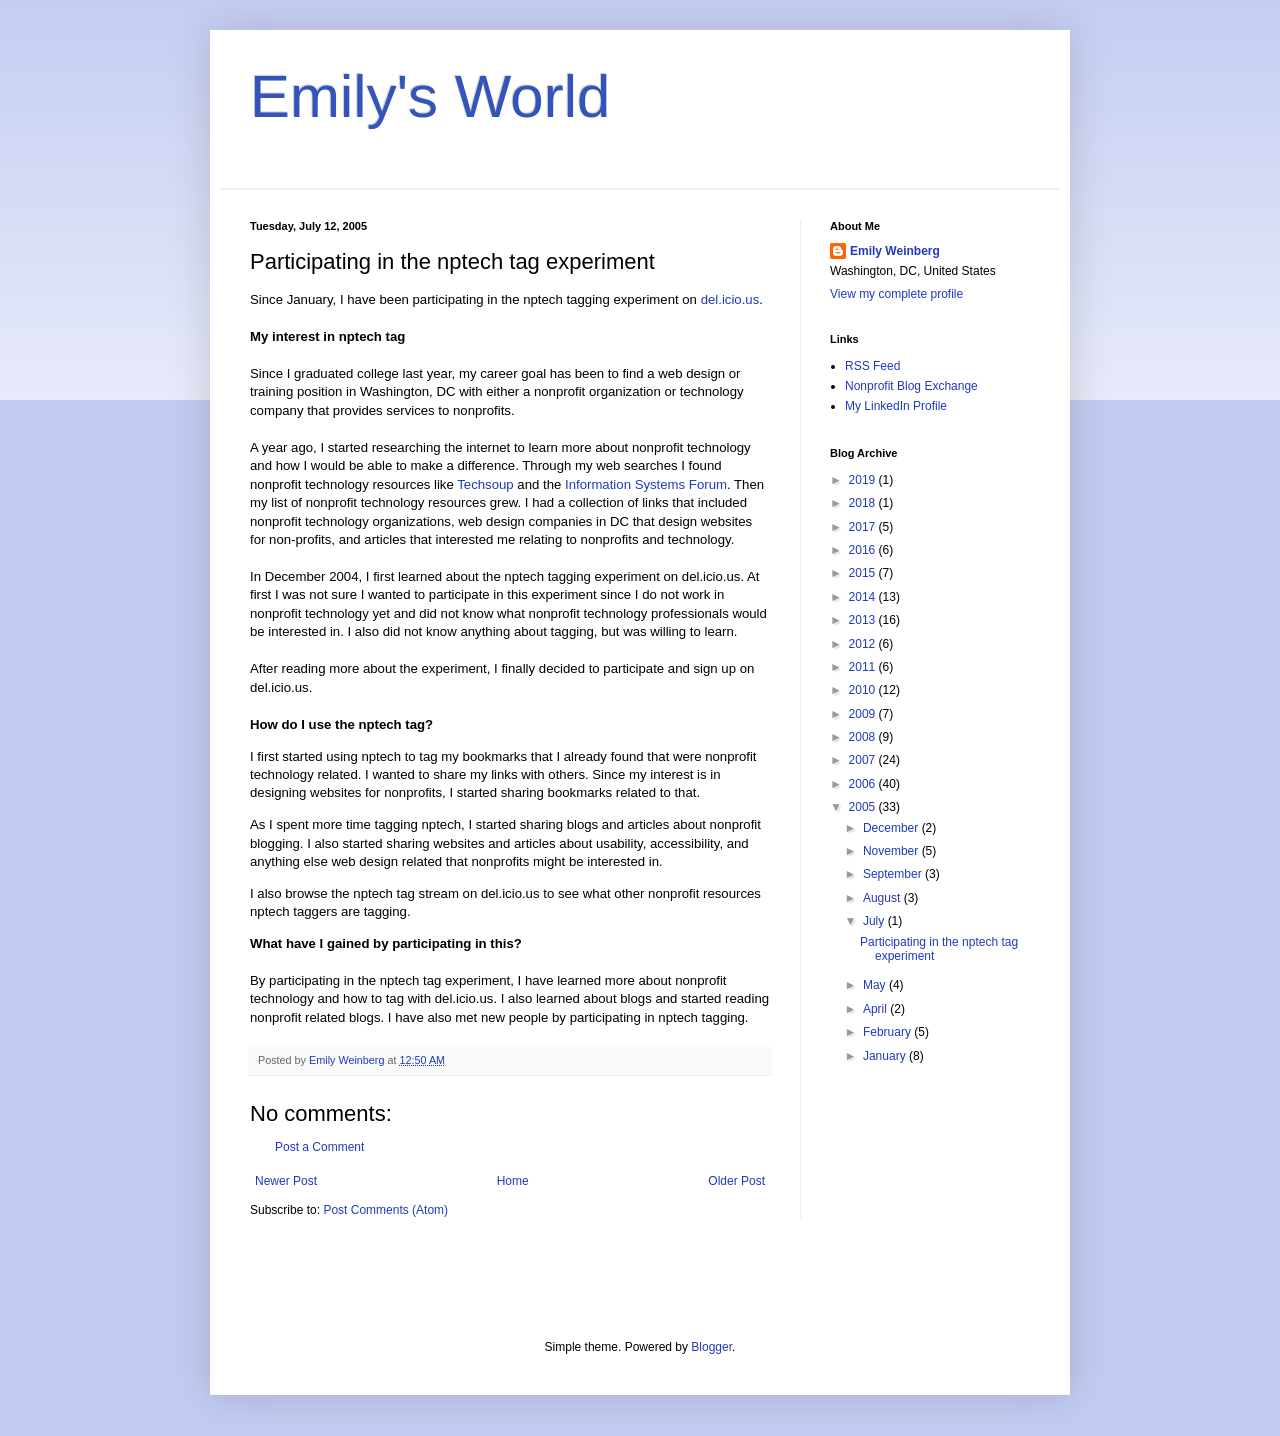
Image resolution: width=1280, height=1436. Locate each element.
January (886, 1056)
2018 (864, 503)
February (888, 1032)
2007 (864, 760)
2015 (864, 573)
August (883, 898)
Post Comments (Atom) (385, 1210)
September (894, 874)
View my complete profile (896, 294)
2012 (864, 644)
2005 (864, 807)
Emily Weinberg (895, 251)
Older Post (736, 1181)
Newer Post (286, 1181)
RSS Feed (872, 366)
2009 (864, 714)
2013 (864, 620)
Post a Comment (319, 1147)
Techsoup (485, 484)
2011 (864, 667)
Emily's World (430, 96)
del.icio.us (730, 299)
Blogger (711, 1347)
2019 (864, 480)
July (875, 921)
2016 (864, 550)
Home (513, 1181)
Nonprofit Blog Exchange (911, 386)
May (876, 985)
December (892, 828)
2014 (864, 597)
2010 (864, 690)
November (892, 851)
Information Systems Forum (646, 484)
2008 (864, 737)
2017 (864, 527)
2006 (864, 784)
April (876, 1009)
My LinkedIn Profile (896, 406)
